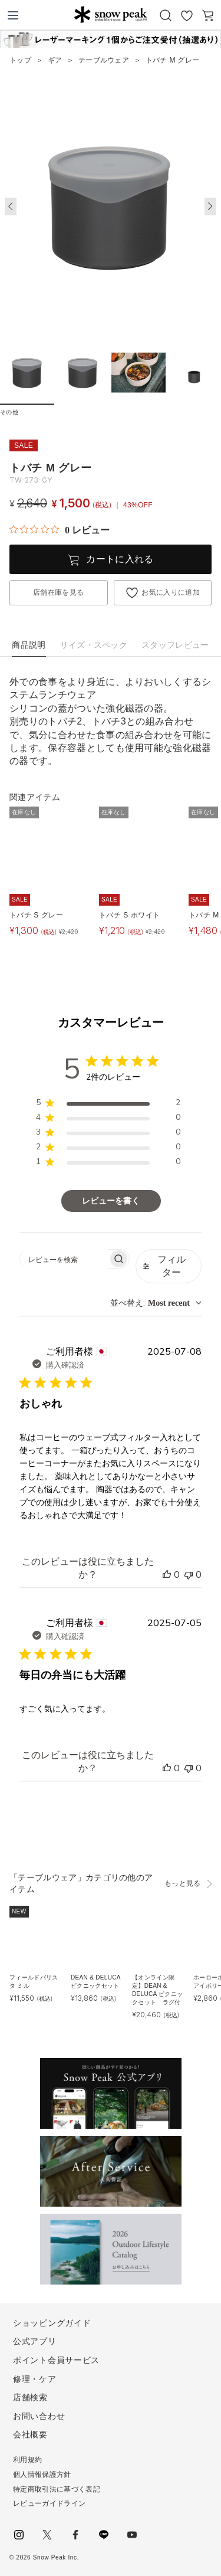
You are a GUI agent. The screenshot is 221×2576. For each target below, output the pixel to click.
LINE (103, 2534)
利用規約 (27, 2460)
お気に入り (187, 15)
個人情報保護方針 (42, 2474)
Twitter (47, 2534)
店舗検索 (30, 2397)
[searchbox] (64, 1259)
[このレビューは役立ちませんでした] (188, 1574)
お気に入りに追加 (170, 592)
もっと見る (182, 1883)
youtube (132, 2534)
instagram (18, 2534)
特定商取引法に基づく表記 (56, 2489)
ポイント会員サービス (56, 2360)
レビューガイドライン (49, 2503)
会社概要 (30, 2434)
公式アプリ (35, 2341)
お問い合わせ (39, 2416)
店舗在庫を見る (58, 592)
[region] (108, 1104)
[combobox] (156, 1303)
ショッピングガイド (52, 2323)
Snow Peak (110, 14)
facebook (75, 2534)
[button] (210, 206)
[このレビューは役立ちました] (167, 1574)
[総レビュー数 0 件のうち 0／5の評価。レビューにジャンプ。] (59, 530)
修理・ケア (35, 2379)
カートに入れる (119, 559)
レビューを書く (111, 1201)
